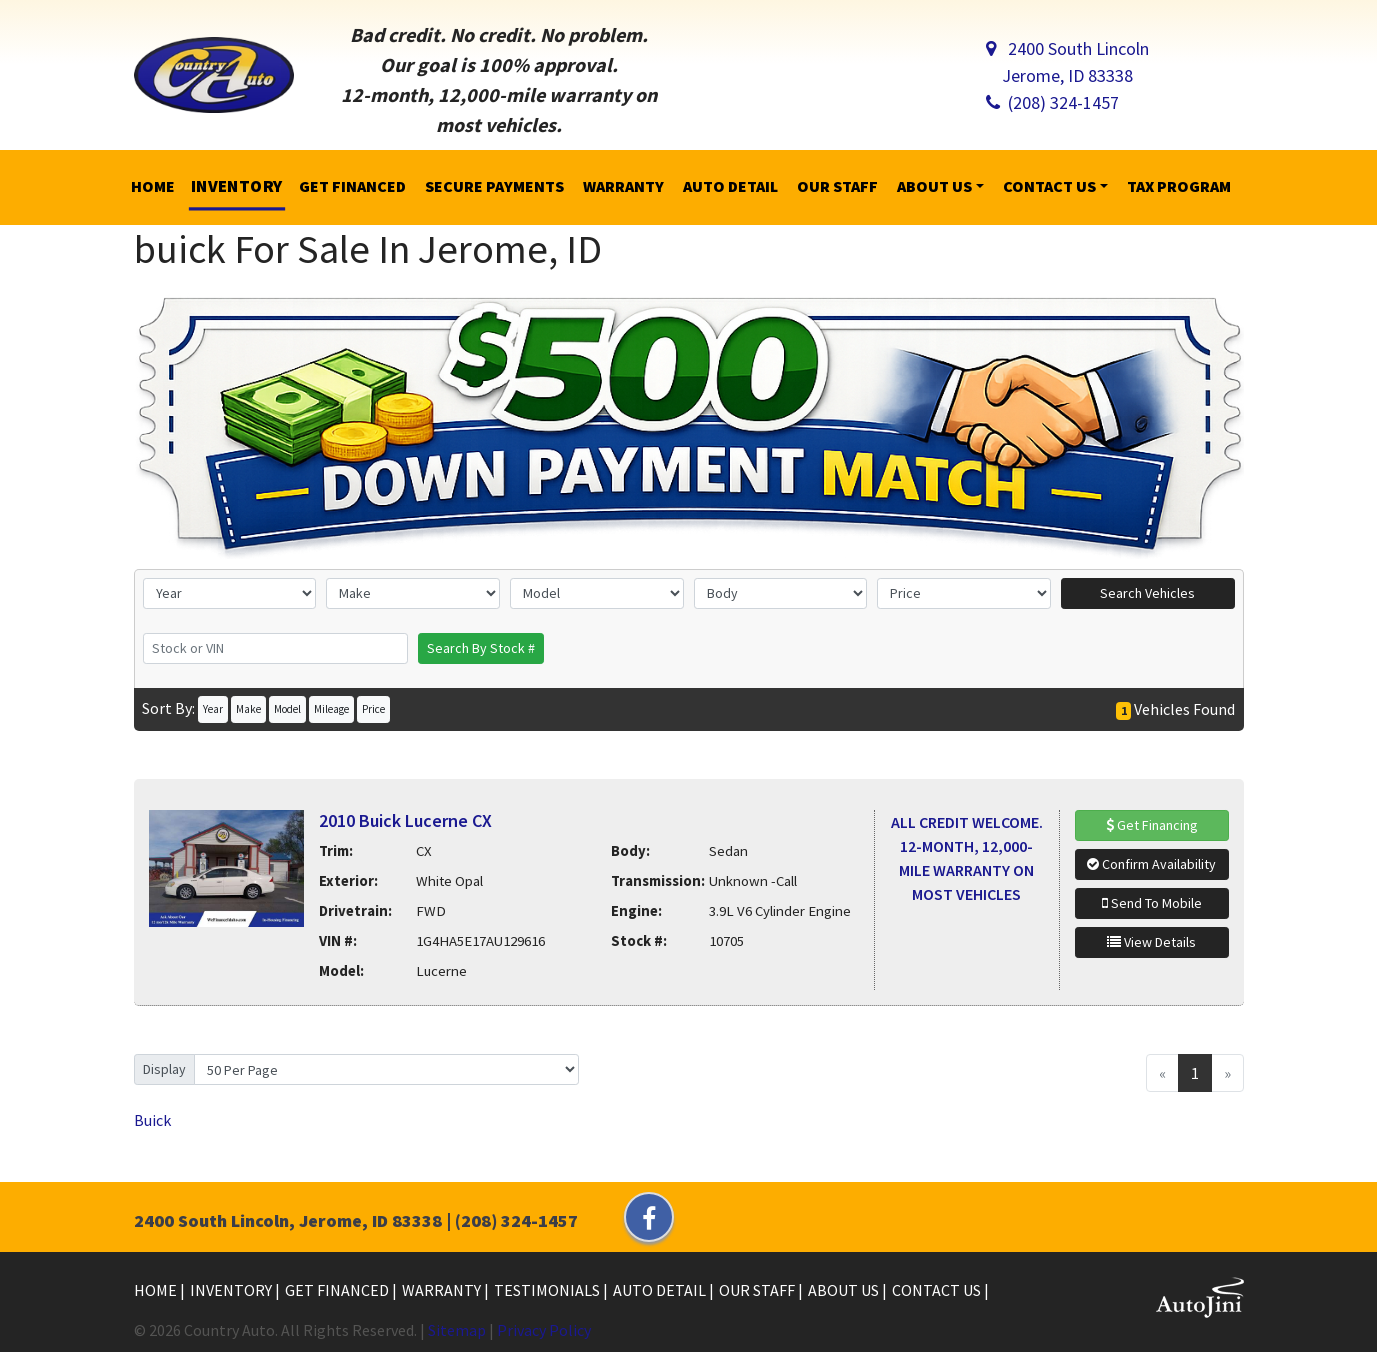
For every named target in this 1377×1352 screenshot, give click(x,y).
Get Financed (338, 1290)
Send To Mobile (1152, 903)
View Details (1151, 942)
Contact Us (938, 1290)
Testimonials (548, 1290)
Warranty (443, 1290)
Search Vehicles (1147, 593)
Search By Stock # (481, 648)
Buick (152, 1120)
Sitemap (457, 1330)
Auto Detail (661, 1290)
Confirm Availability (1151, 864)
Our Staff (758, 1290)
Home (157, 1290)
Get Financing (1152, 825)
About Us (845, 1290)
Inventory (232, 1290)
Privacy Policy (544, 1330)
